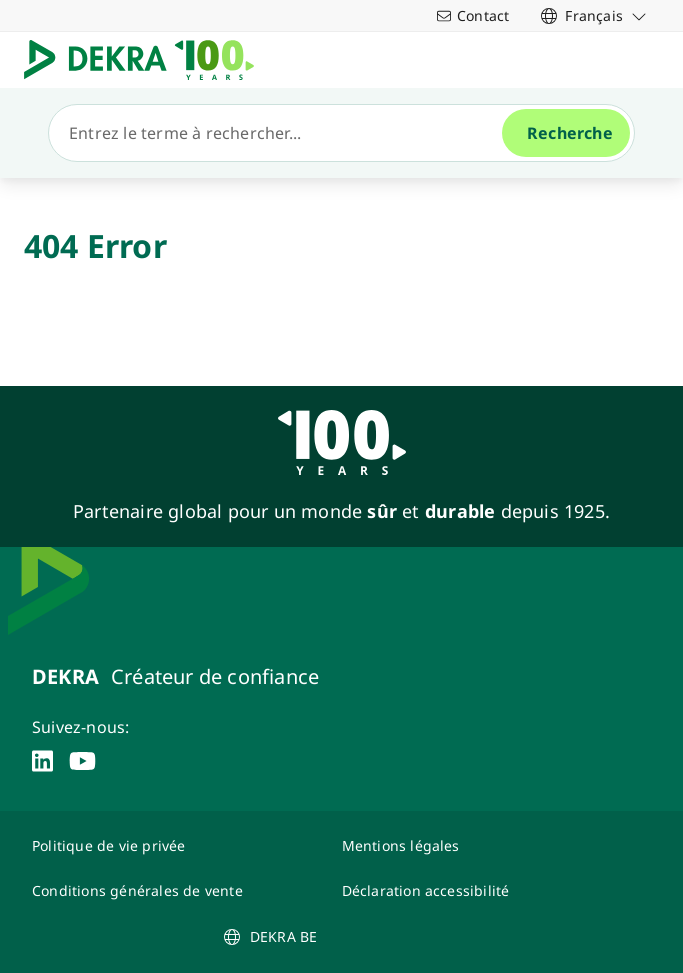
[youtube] (82, 761)
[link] (594, 15)
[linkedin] (42, 761)
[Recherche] (283, 133)
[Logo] (147, 60)
